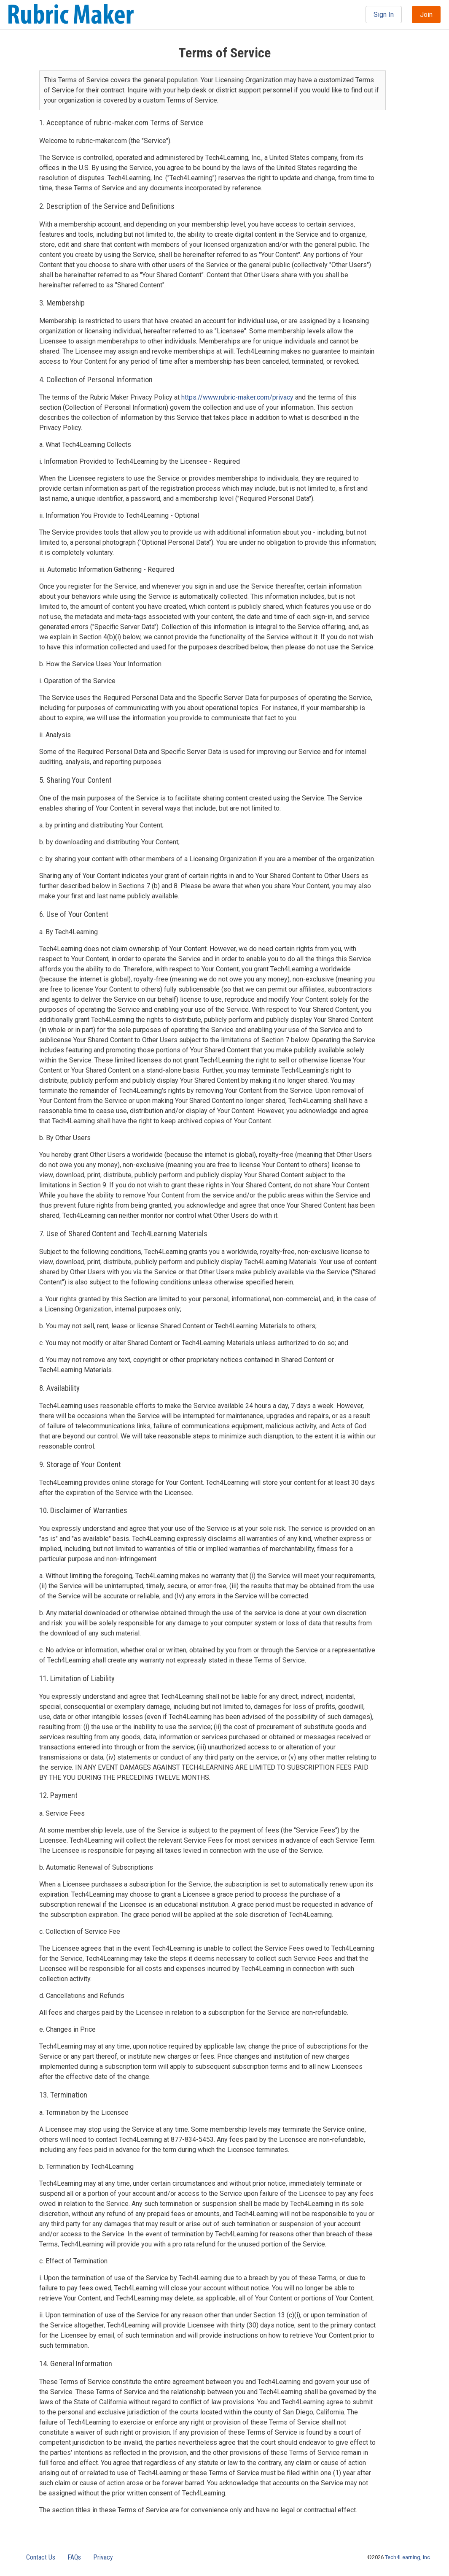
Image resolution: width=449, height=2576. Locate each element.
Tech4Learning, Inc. (408, 2557)
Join (426, 15)
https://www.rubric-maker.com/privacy (237, 397)
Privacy (103, 2557)
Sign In (384, 15)
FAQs (74, 2557)
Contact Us (40, 2557)
